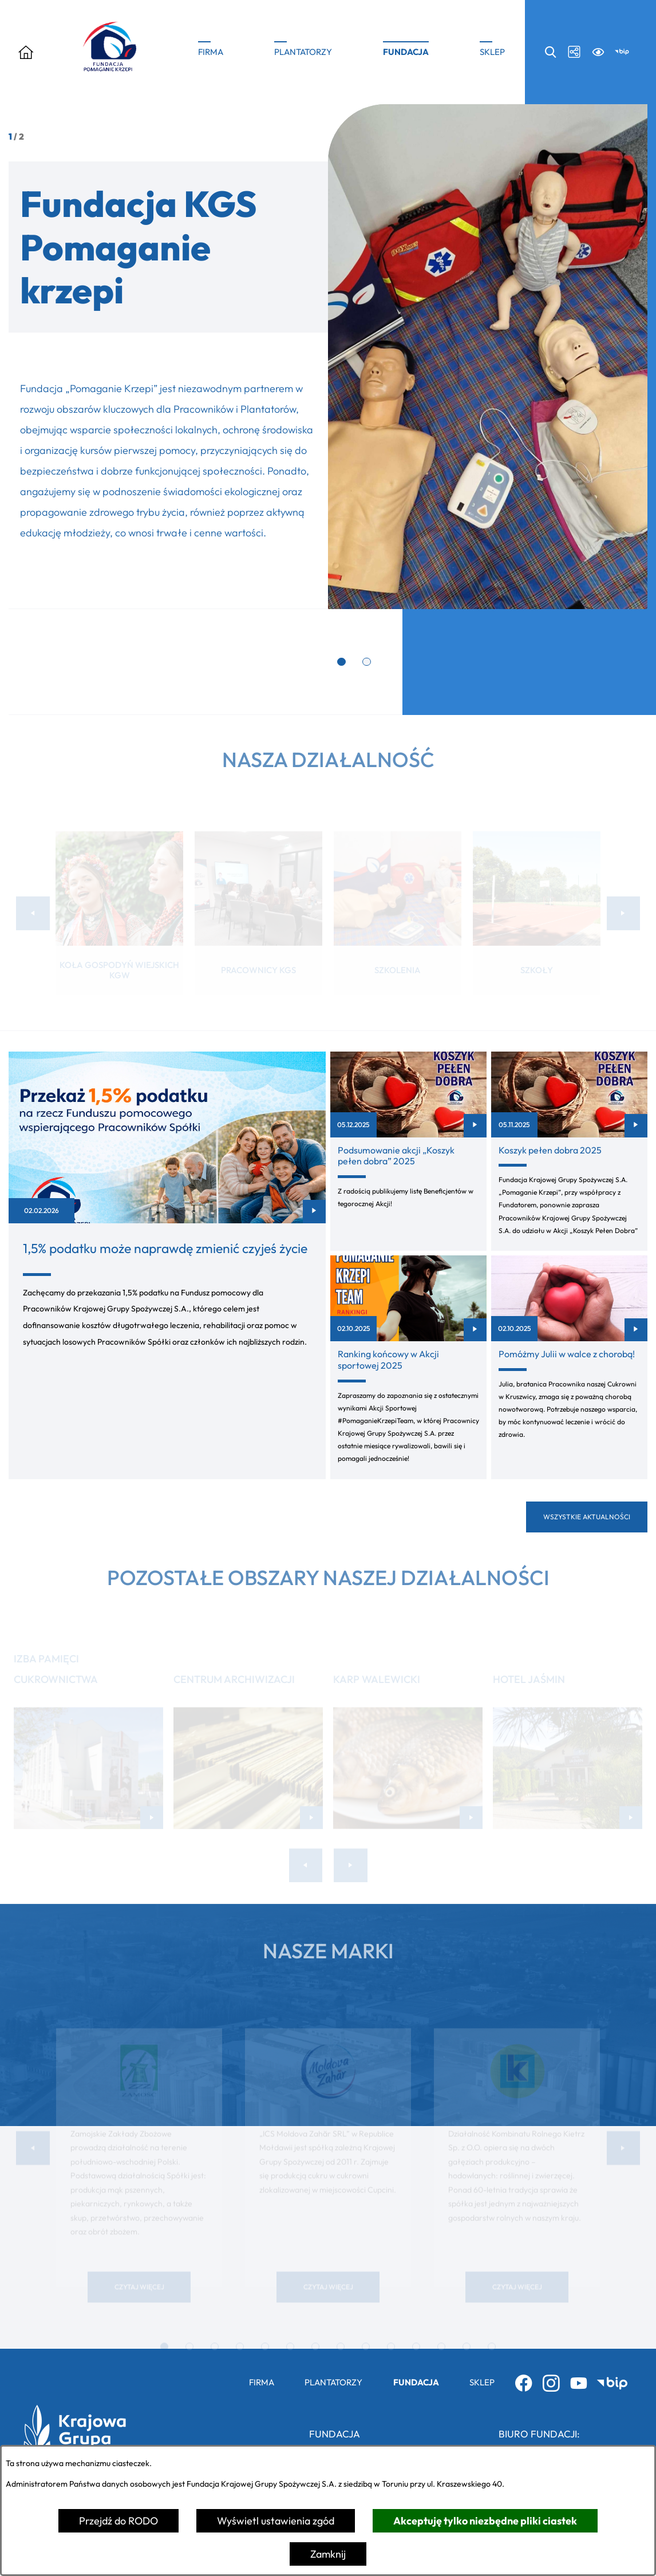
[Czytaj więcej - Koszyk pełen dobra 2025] (569, 1151)
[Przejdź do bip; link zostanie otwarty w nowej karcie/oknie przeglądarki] (622, 52)
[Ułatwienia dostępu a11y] (598, 52)
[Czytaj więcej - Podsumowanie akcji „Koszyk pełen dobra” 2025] (408, 1151)
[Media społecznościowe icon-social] (574, 52)
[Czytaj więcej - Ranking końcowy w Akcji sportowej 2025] (408, 1367)
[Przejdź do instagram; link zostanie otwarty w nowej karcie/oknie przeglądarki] (551, 2382)
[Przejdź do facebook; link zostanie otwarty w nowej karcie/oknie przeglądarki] (524, 2382)
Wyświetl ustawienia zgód (275, 2520)
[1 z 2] (328, 356)
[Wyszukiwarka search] (550, 52)
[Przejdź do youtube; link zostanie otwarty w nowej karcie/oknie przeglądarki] (579, 2382)
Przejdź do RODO (118, 2520)
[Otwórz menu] (26, 52)
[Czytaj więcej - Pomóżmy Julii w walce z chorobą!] (569, 1367)
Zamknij (328, 2554)
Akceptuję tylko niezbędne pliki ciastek (485, 2520)
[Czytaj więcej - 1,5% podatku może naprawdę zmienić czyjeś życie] (167, 1265)
